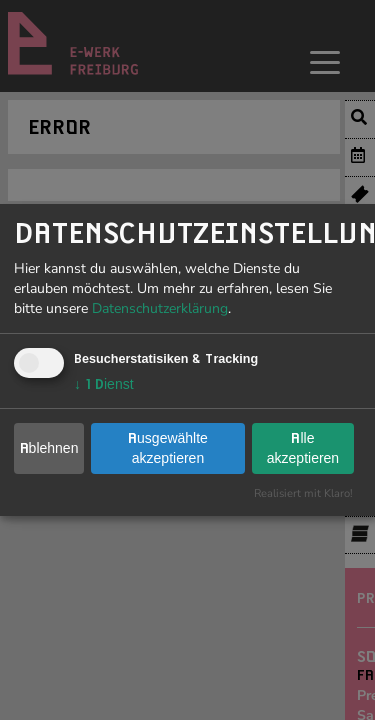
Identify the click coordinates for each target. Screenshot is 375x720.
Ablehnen (49, 448)
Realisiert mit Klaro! (303, 493)
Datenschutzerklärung (160, 308)
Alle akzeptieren (303, 448)
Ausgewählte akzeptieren (168, 448)
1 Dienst (104, 384)
